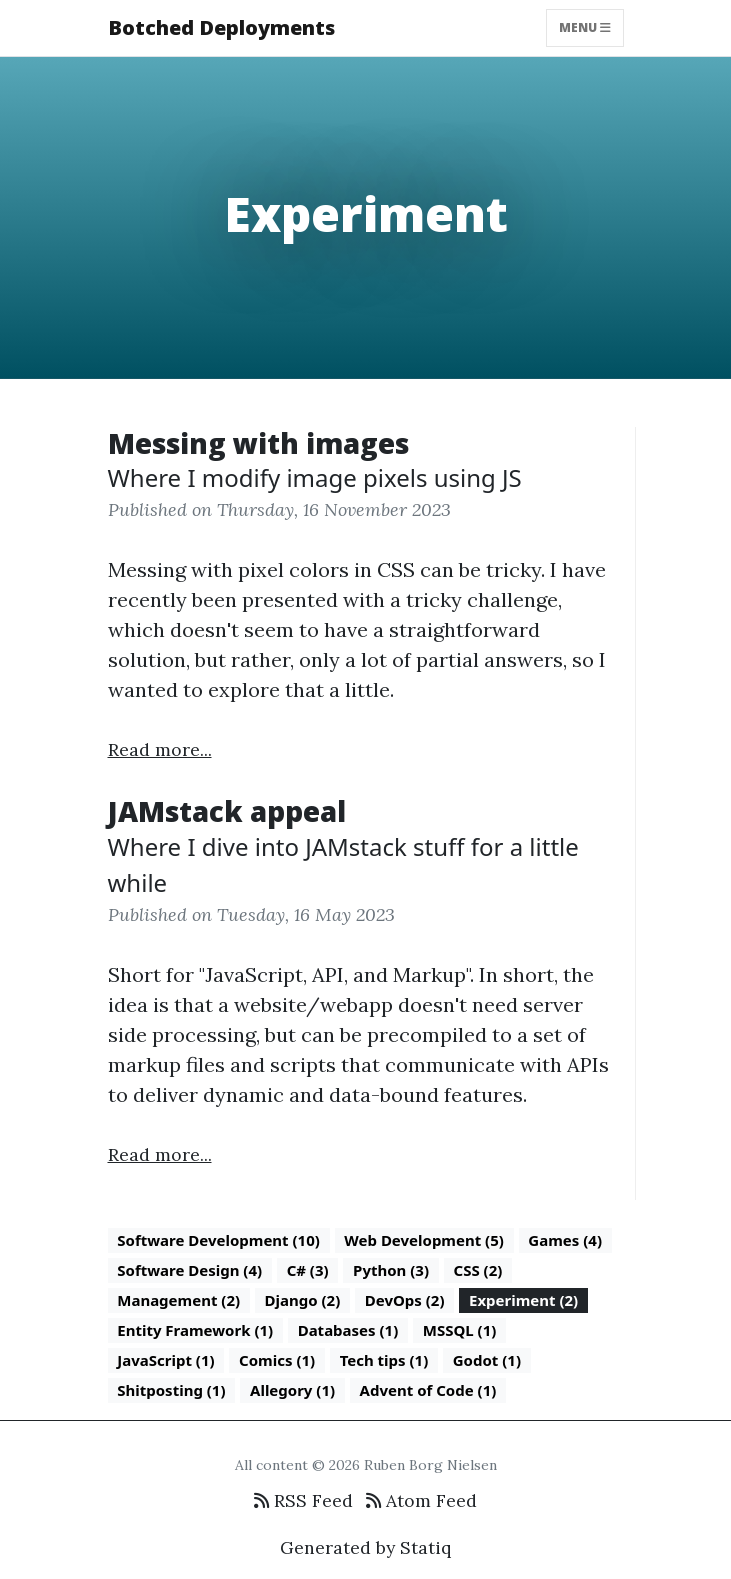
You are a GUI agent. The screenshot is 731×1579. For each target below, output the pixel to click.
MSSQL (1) (460, 1330)
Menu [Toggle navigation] (585, 27)
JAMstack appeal (227, 811)
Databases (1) (348, 1330)
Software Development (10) (218, 1240)
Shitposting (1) (171, 1390)
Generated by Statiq (365, 1547)
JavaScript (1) (165, 1360)
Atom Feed (421, 1500)
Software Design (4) (189, 1270)
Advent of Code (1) (428, 1390)
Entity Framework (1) (195, 1330)
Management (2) (178, 1300)
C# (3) (308, 1270)
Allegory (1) (292, 1390)
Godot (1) (487, 1360)
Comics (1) (277, 1360)
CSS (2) (478, 1270)
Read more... (160, 749)
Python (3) (391, 1270)
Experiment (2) (523, 1300)
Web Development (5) (424, 1240)
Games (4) (565, 1240)
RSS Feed (303, 1500)
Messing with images (258, 443)
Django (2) (303, 1300)
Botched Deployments (221, 27)
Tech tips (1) (384, 1360)
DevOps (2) (405, 1300)
